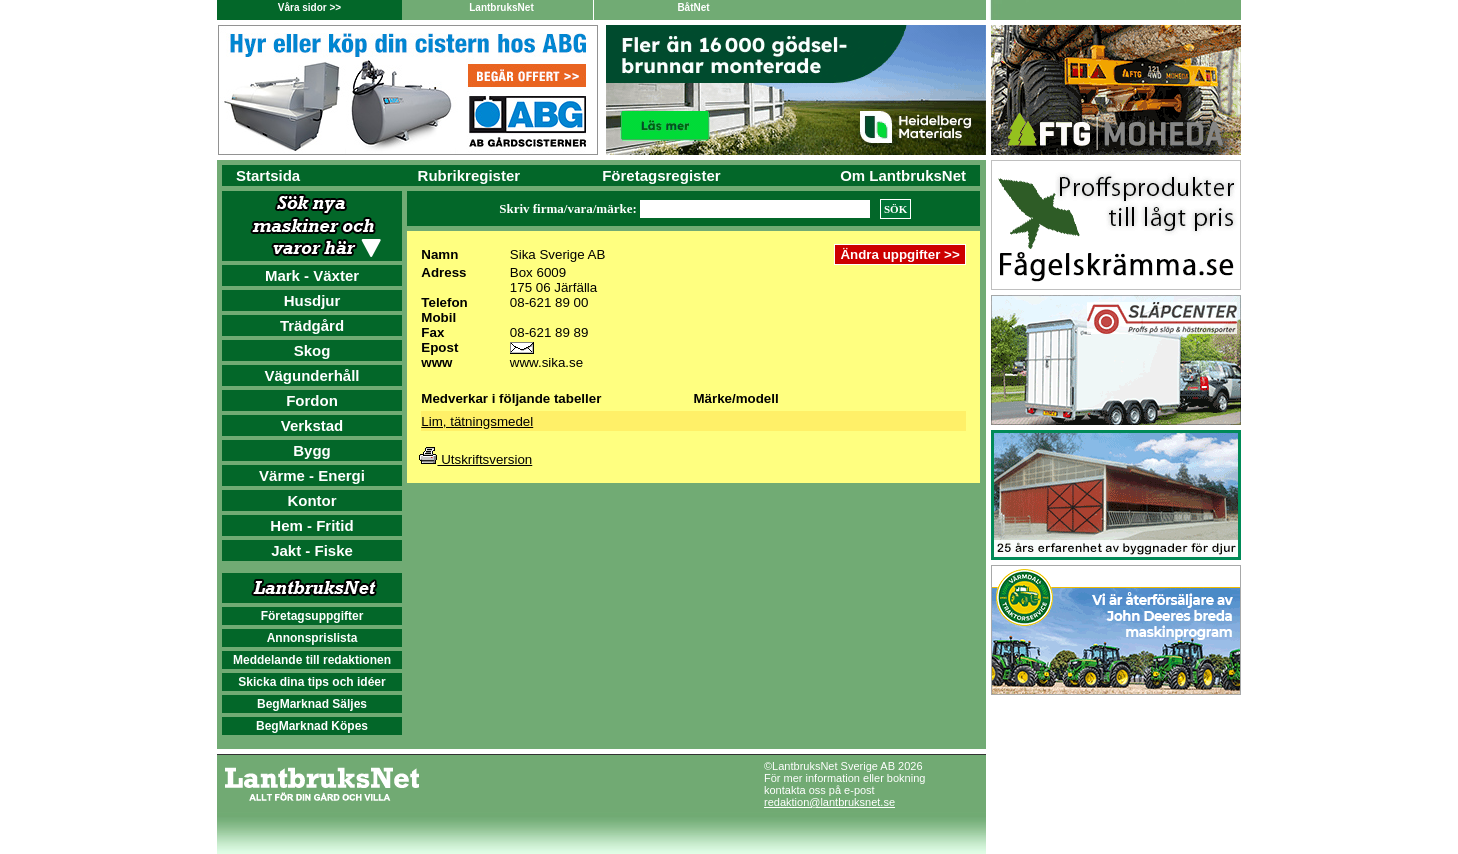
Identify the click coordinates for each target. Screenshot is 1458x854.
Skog (312, 350)
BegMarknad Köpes (312, 726)
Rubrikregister (469, 175)
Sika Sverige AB (558, 254)
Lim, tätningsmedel (477, 421)
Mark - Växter (312, 275)
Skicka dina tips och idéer (311, 682)
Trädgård (312, 325)
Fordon (312, 400)
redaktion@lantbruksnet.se (829, 802)
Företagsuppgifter (312, 616)
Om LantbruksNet (903, 175)
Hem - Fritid (311, 525)
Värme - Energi (312, 475)
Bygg (312, 450)
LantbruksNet (501, 7)
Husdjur (312, 300)
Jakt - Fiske (312, 550)
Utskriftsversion (475, 459)
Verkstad (312, 425)
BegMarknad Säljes (312, 704)
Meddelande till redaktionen (312, 660)
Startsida (268, 175)
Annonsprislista (312, 638)
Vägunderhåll (311, 375)
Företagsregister (661, 175)
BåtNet (693, 7)
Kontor (311, 500)
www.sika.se (546, 362)
